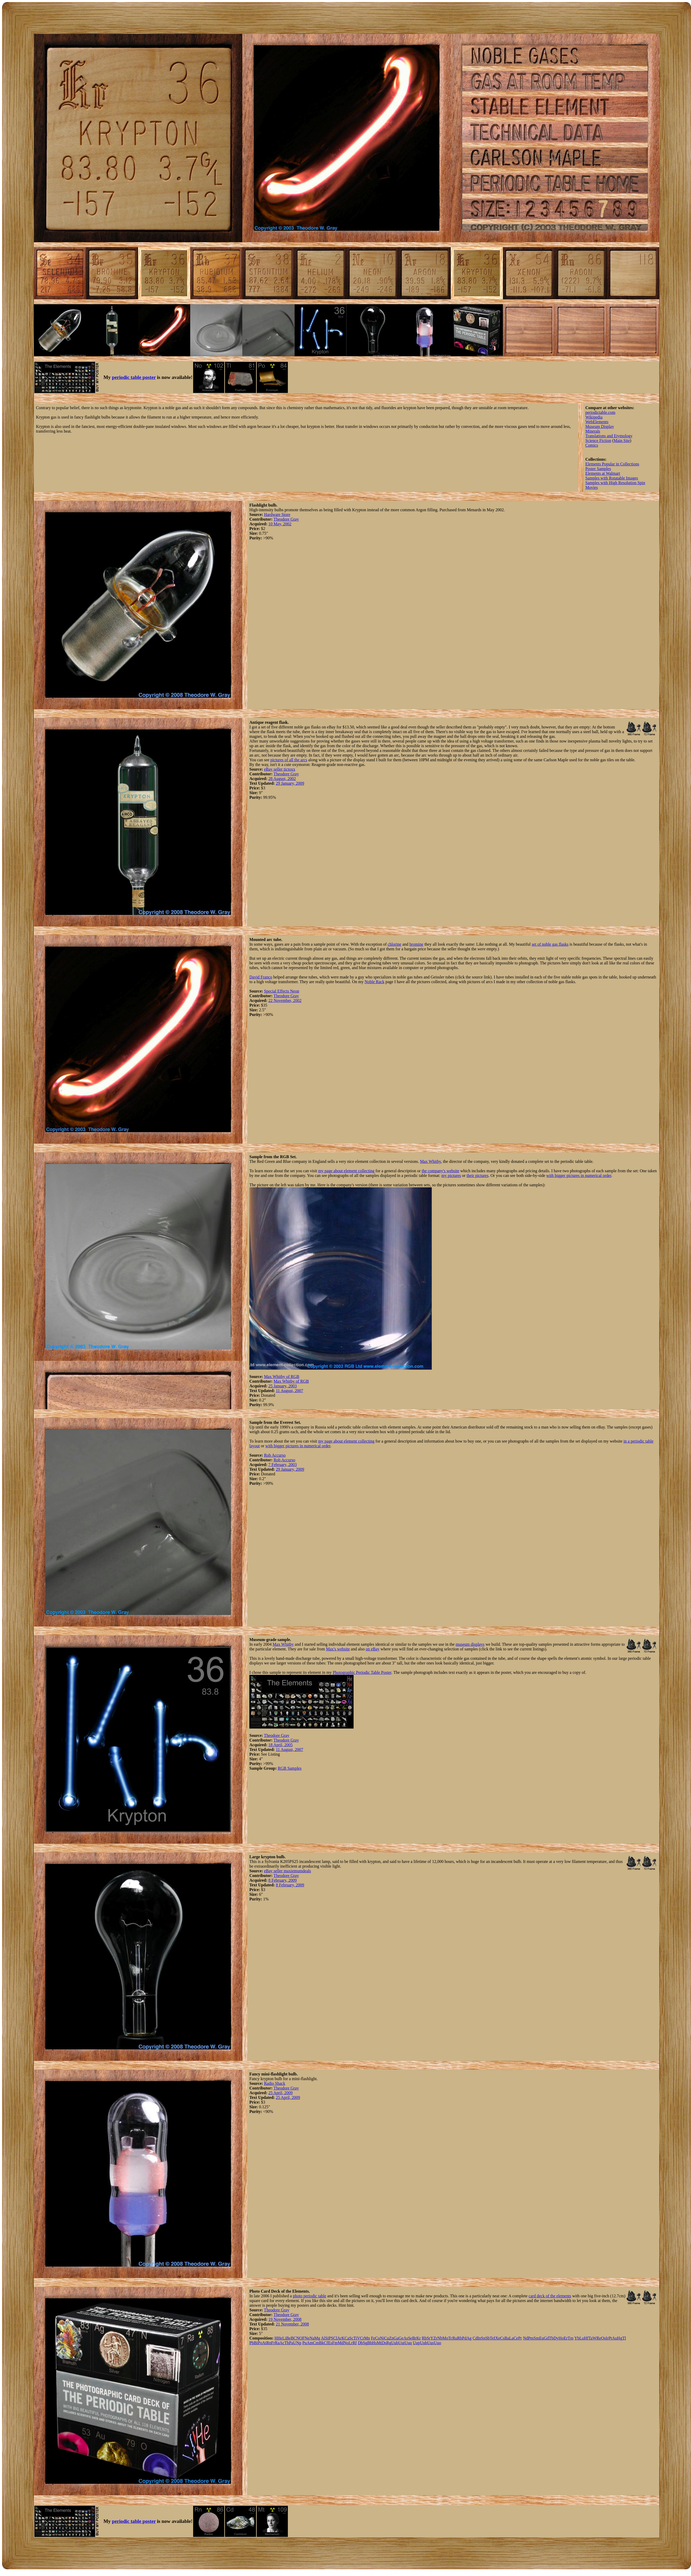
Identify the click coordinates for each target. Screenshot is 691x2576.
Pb (251, 2343)
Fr (273, 2343)
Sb (487, 2338)
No (346, 2343)
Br (414, 2338)
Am (310, 2343)
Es (330, 2343)
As (405, 2338)
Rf (355, 2343)
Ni (382, 2338)
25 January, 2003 (282, 1386)
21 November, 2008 (292, 2324)
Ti (355, 2338)
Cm (316, 2343)
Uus (430, 2343)
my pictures (451, 1175)
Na (312, 2338)
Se (410, 2338)
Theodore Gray (286, 519)
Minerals (592, 431)
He (279, 2338)
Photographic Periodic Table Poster (362, 1672)
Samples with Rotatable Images (611, 478)
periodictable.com (600, 412)
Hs (374, 2343)
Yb (576, 2338)
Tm (570, 2338)
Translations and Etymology (608, 436)
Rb (424, 2338)
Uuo (437, 2343)
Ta (590, 2338)
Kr (418, 2338)
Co (377, 2338)
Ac (282, 2343)
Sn (483, 2338)
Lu (581, 2338)
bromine (416, 944)
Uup (416, 2343)
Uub (394, 2343)
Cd (475, 2338)
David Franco (260, 977)
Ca (346, 2338)
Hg (619, 2338)
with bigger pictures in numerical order (578, 1175)
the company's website (440, 1171)
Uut (401, 2343)
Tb (551, 2338)
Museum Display (599, 426)
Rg (388, 2343)
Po (260, 2343)
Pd (464, 2338)
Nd (525, 2338)
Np (298, 2343)
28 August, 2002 (282, 778)
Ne (307, 2338)
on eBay (372, 1649)
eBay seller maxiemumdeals (287, 1871)
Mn (367, 2338)
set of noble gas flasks (550, 944)
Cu (386, 2338)
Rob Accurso (275, 1455)
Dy (556, 2338)
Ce (516, 2338)
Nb (439, 2338)
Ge (400, 2338)
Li (284, 2338)
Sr (428, 2338)
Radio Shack (274, 2083)
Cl (335, 2338)
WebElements (596, 422)
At (264, 2343)
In (479, 2338)
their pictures (477, 1175)
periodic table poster (134, 377)
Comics (591, 445)
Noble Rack (374, 982)
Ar (339, 2338)
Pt (610, 2338)
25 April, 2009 (280, 2093)
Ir (607, 2338)
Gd (546, 2338)
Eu (541, 2338)
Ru (454, 2338)
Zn (391, 2338)
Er (565, 2338)
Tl (624, 2338)
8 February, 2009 (282, 1880)
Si (327, 2338)
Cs (502, 2338)
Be (288, 2338)
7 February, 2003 (282, 1464)
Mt (379, 2343)
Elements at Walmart (602, 473)
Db (360, 2343)
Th (286, 2343)
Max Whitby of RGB (281, 1376)
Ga (396, 2338)
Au (614, 2338)
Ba (506, 2338)
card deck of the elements (550, 2296)
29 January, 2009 (290, 783)
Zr (435, 2338)
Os (603, 2338)
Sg (365, 2343)
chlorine (394, 944)
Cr (362, 2338)
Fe (373, 2338)
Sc (351, 2338)
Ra (277, 2343)
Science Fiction (598, 440)
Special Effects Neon (281, 991)
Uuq (408, 2343)
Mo (445, 2338)
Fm (335, 2343)
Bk (321, 2343)
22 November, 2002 (284, 1000)
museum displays (470, 1644)
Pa (291, 2343)
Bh (369, 2343)
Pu (304, 2343)
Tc (450, 2338)
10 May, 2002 (279, 524)
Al (323, 2338)
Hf (586, 2338)
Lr (351, 2343)
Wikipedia (593, 417)
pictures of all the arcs (288, 760)
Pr (520, 2338)
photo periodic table (309, 2296)
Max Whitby (430, 1161)
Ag (469, 2338)
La (511, 2338)
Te (492, 2338)
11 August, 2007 (289, 1390)
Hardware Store (277, 514)
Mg (317, 2338)
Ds (384, 2343)
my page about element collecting (346, 1171)
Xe (497, 2338)
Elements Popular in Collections (612, 464)
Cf (326, 2343)
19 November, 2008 (284, 2319)
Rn (268, 2343)
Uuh (423, 2343)
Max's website (338, 1649)
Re (598, 2338)
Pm (530, 2338)
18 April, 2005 (280, 1745)
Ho (561, 2338)
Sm (536, 2338)
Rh (459, 2338)
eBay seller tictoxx (279, 769)
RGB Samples (289, 1768)
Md (340, 2343)
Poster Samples (598, 468)
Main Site (622, 440)
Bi (256, 2343)
